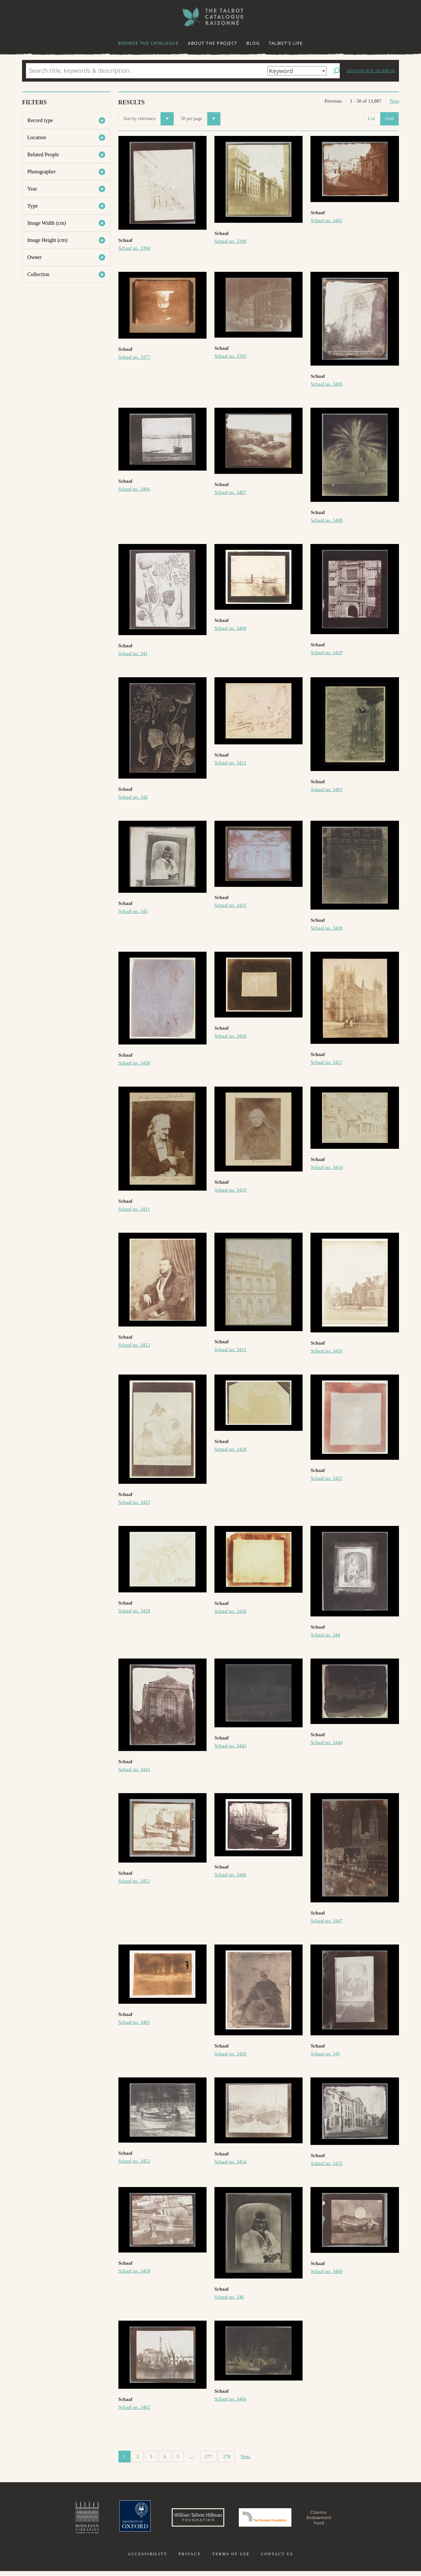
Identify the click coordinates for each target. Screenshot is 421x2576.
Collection (38, 274)
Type (32, 206)
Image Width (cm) (46, 223)
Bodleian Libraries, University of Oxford (65, 2520)
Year (32, 189)
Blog (253, 43)
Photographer (41, 171)
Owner (34, 257)
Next (394, 101)
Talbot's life (286, 43)
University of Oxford (117, 2520)
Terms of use (231, 2559)
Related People (43, 154)
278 (227, 2456)
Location (36, 137)
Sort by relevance (149, 118)
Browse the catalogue (148, 43)
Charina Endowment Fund (336, 2520)
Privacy (190, 2559)
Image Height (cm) (47, 240)
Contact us (277, 2559)
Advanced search (370, 70)
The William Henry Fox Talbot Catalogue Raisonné (210, 17)
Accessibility (147, 2559)
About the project (212, 43)
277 (208, 2456)
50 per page (200, 118)
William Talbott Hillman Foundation (189, 2520)
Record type (40, 120)
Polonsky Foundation (269, 2520)
